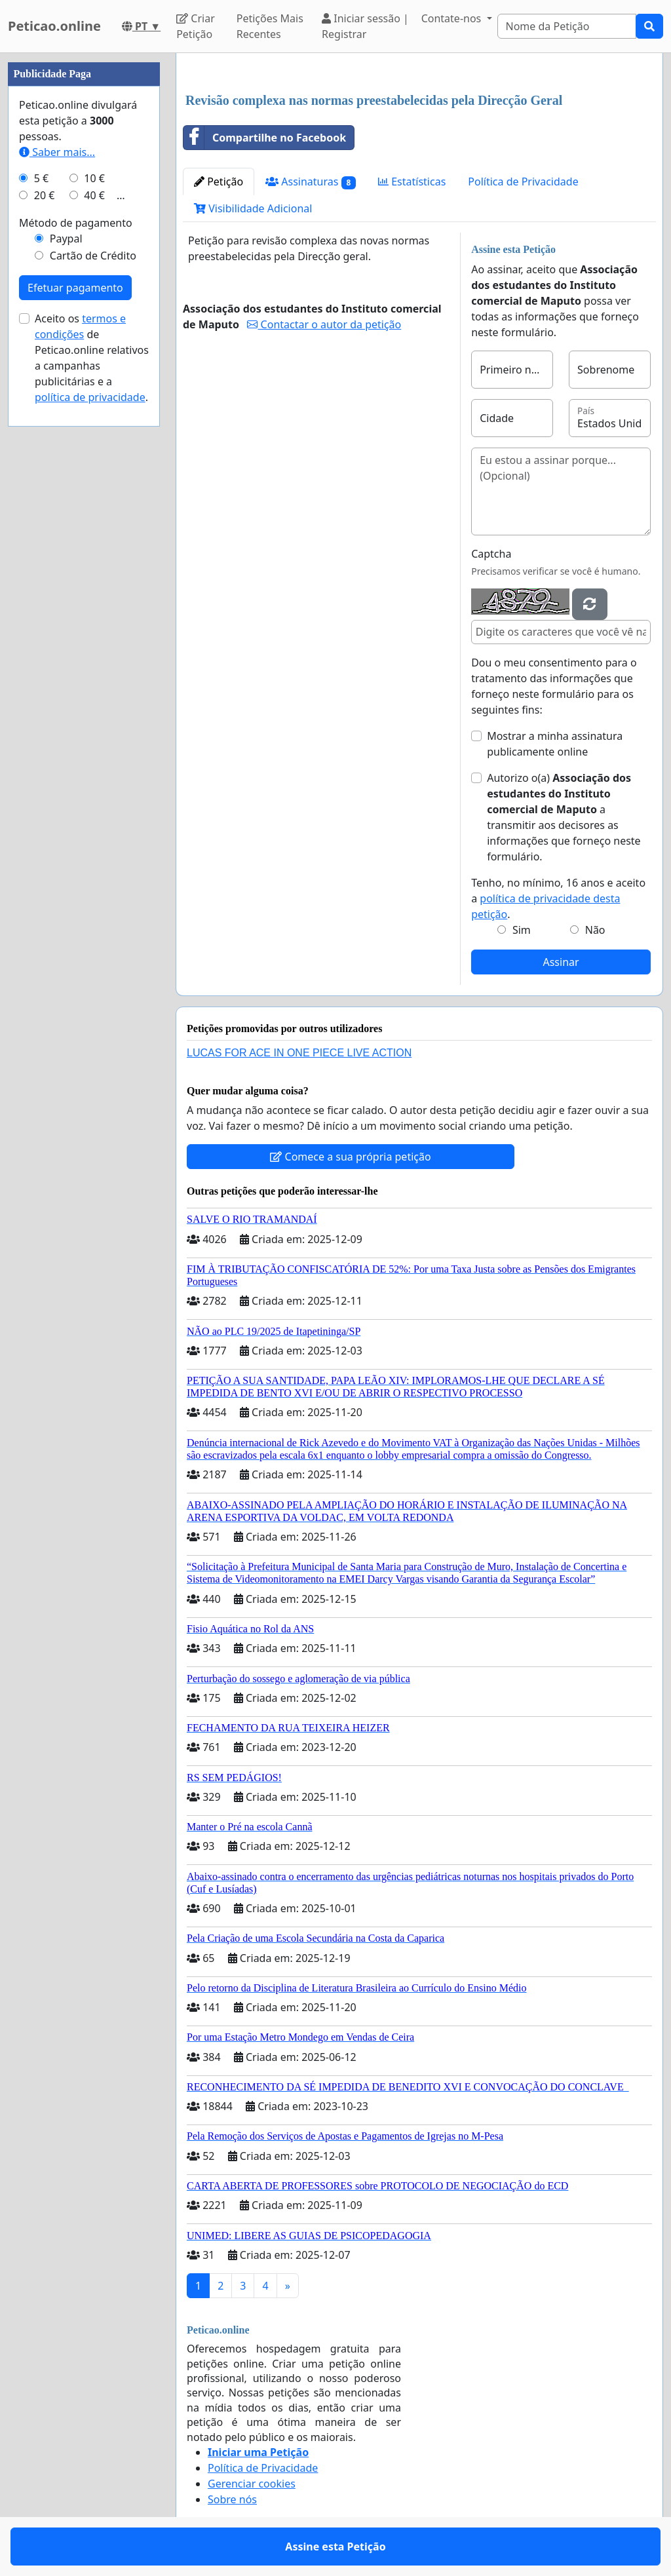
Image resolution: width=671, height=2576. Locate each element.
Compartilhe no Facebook (264, 137)
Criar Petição (195, 26)
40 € (94, 195)
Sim (521, 930)
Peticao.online (54, 26)
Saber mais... (57, 152)
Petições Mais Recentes (270, 26)
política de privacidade (90, 397)
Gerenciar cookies (252, 2483)
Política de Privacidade (523, 181)
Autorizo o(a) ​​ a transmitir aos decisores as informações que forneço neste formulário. (563, 817)
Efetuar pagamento (75, 287)
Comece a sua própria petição (350, 1156)
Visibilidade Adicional (253, 208)
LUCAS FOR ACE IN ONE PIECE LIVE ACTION (299, 1052)
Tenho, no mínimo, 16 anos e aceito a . (558, 898)
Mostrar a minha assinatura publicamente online (555, 744)
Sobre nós (232, 2499)
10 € (94, 178)
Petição (218, 181)
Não (595, 930)
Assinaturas (310, 181)
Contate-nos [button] (452, 18)
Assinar (561, 962)
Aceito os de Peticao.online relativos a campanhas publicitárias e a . (92, 357)
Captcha (491, 554)
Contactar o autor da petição (324, 324)
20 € (44, 195)
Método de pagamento (75, 223)
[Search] (566, 26)
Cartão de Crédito (93, 255)
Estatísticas (412, 181)
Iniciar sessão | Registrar (365, 26)
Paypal (66, 238)
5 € (41, 178)
